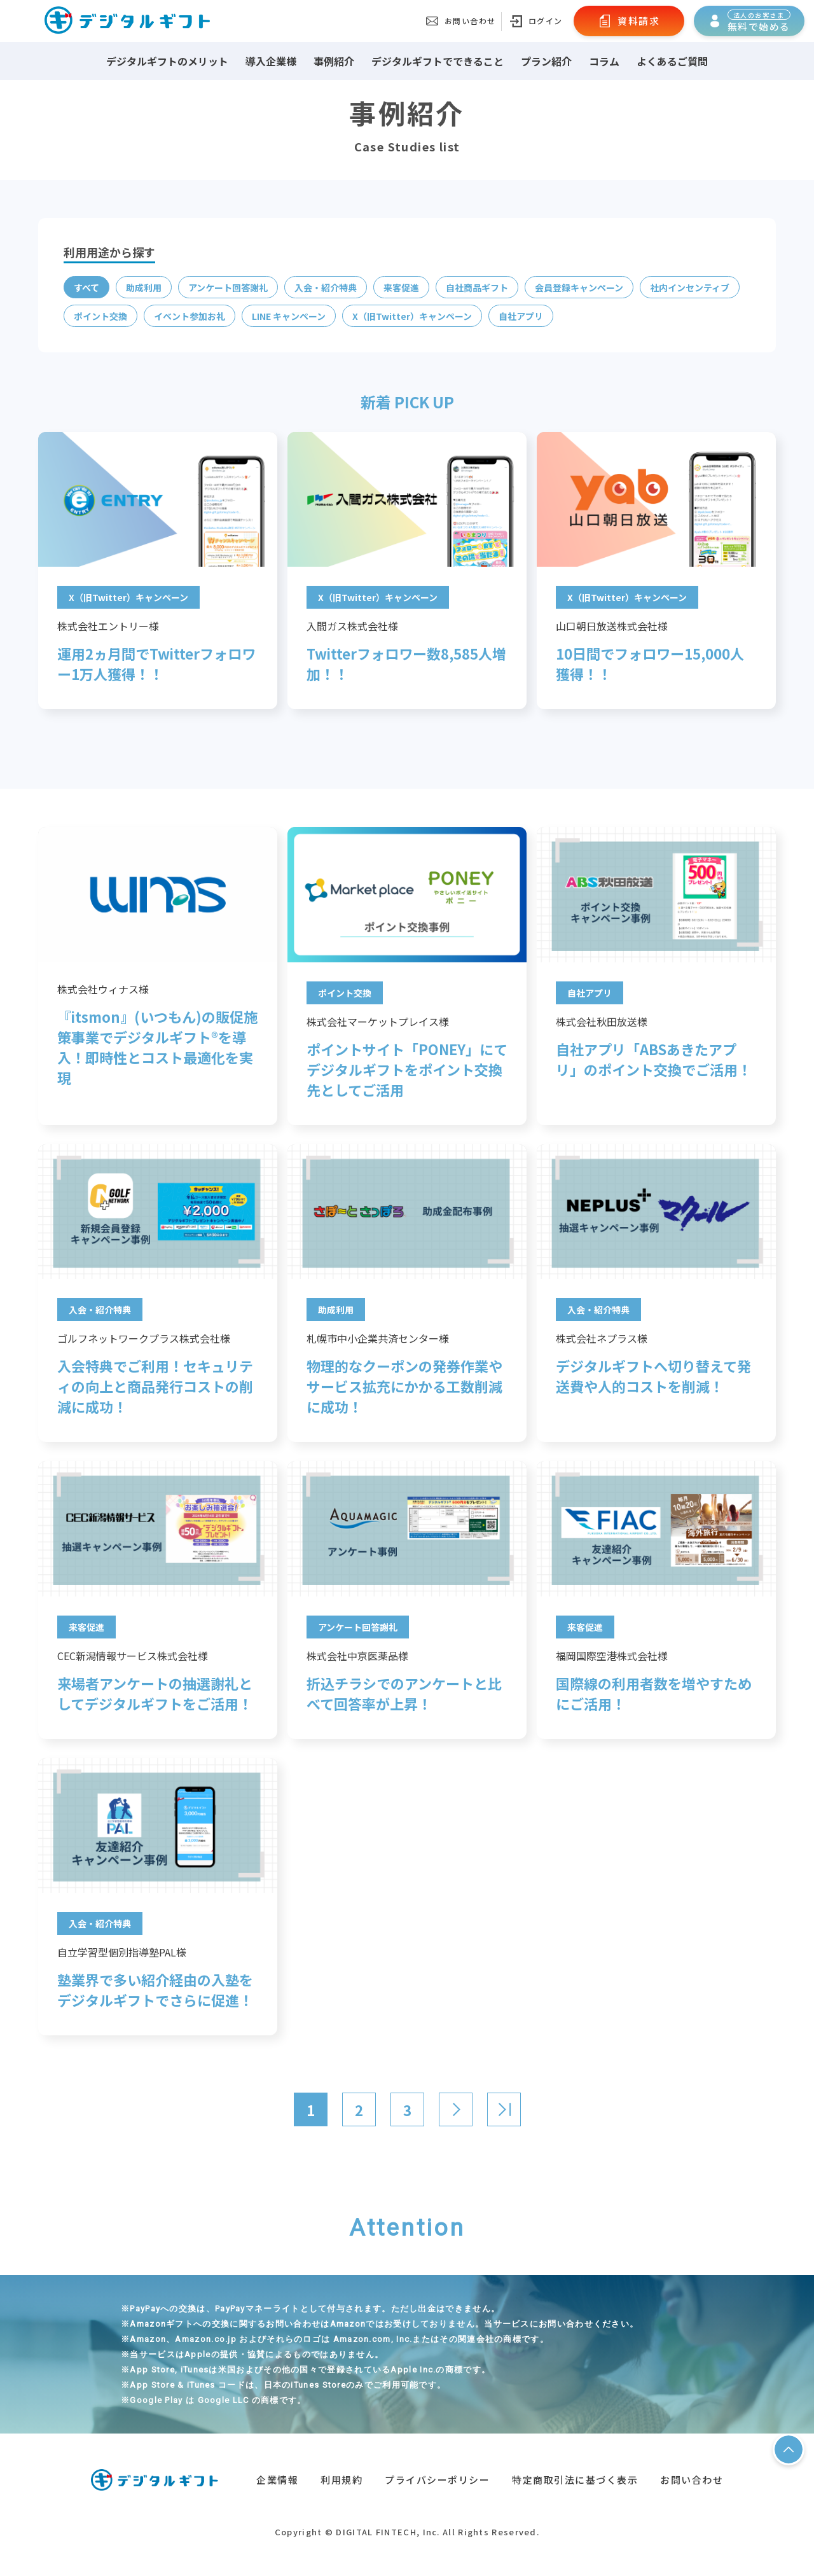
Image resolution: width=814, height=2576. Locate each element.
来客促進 (401, 287)
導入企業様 (270, 61)
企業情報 (277, 2479)
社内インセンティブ (689, 287)
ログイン (536, 21)
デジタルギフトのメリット (167, 61)
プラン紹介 (546, 61)
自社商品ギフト (477, 287)
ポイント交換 (100, 316)
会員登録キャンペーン (579, 287)
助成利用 (144, 287)
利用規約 (341, 2479)
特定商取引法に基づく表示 (575, 2479)
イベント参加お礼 (189, 316)
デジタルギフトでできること (437, 61)
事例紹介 (334, 61)
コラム (604, 61)
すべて (86, 287)
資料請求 (628, 20)
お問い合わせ (461, 20)
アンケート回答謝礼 (228, 287)
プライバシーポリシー (437, 2479)
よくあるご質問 (672, 61)
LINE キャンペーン (289, 316)
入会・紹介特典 (325, 287)
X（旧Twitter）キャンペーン (412, 316)
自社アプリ (521, 316)
